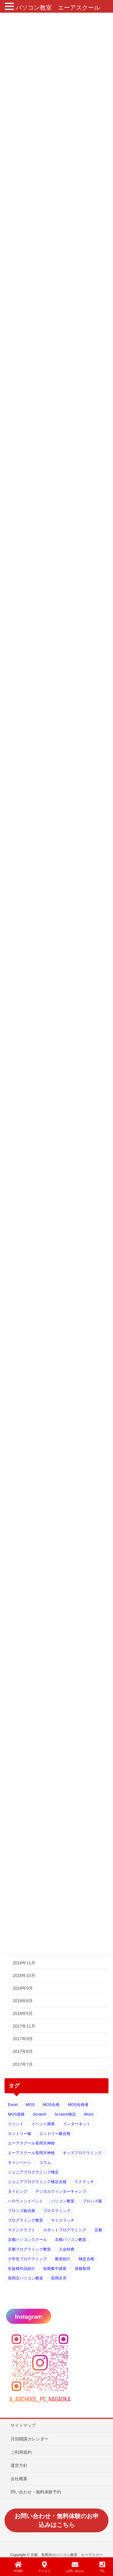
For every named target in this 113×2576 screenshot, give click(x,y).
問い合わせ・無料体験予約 (36, 2492)
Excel (13, 2104)
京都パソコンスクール (27, 2239)
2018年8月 (23, 2000)
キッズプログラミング (82, 2153)
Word (88, 2114)
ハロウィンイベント (25, 2201)
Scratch (39, 2114)
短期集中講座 (55, 2268)
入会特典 (66, 2249)
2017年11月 (24, 2026)
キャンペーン (19, 2162)
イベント (16, 2124)
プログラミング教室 (25, 2220)
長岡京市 (59, 2278)
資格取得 (82, 2268)
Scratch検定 (65, 2114)
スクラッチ (84, 2181)
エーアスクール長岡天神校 (31, 2143)
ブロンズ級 (92, 2201)
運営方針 (19, 2465)
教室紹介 (63, 2259)
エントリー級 (19, 2133)
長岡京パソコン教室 (25, 2278)
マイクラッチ (62, 2220)
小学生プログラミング (27, 2259)
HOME (18, 2567)
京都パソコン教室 (70, 2239)
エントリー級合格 (55, 2133)
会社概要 (19, 2478)
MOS (30, 2104)
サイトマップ (23, 2425)
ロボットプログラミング (64, 2230)
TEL (102, 2567)
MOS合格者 (78, 2104)
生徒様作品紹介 (21, 2268)
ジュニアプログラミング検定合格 (37, 2181)
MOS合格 (51, 2104)
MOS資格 (16, 2114)
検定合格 (86, 2259)
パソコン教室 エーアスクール (58, 7)
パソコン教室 (62, 2201)
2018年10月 (24, 1975)
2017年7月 (23, 2064)
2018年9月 (23, 1988)
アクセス (44, 2567)
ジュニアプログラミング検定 (33, 2172)
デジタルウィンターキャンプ (60, 2191)
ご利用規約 (21, 2452)
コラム (45, 2162)
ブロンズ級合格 (21, 2210)
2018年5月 (23, 2013)
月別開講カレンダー (30, 2438)
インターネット (76, 2124)
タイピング (17, 2191)
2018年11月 (24, 1962)
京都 (98, 2230)
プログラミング (57, 2210)
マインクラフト (21, 2230)
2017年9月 (23, 2038)
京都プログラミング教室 (29, 2249)
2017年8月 (23, 2051)
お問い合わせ (75, 2567)
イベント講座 (43, 2124)
